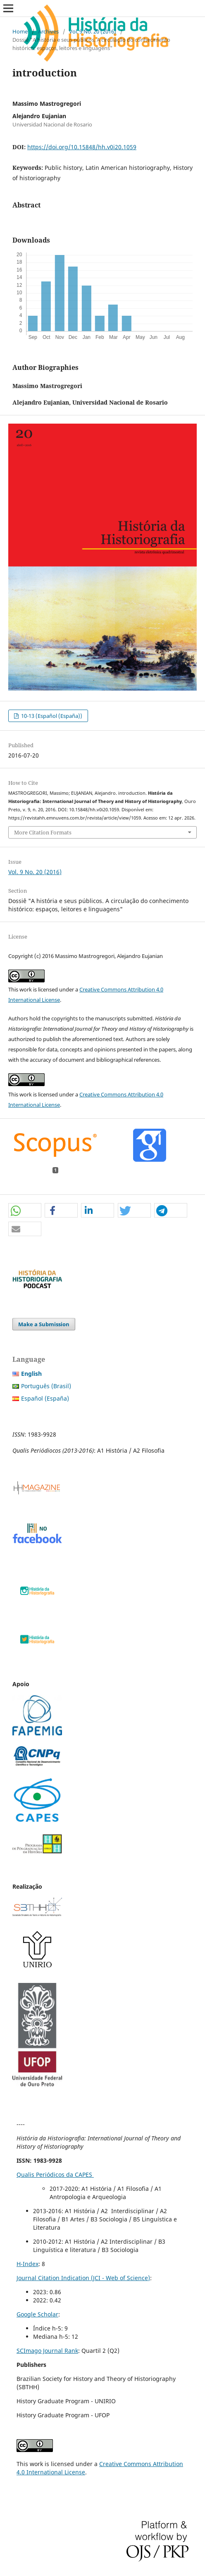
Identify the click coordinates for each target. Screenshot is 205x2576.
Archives (48, 31)
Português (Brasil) (46, 1386)
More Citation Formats (43, 832)
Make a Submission (43, 1324)
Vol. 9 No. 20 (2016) (92, 31)
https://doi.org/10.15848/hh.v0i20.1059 (81, 147)
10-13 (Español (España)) (51, 716)
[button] (25, 1210)
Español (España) (45, 1398)
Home (20, 31)
